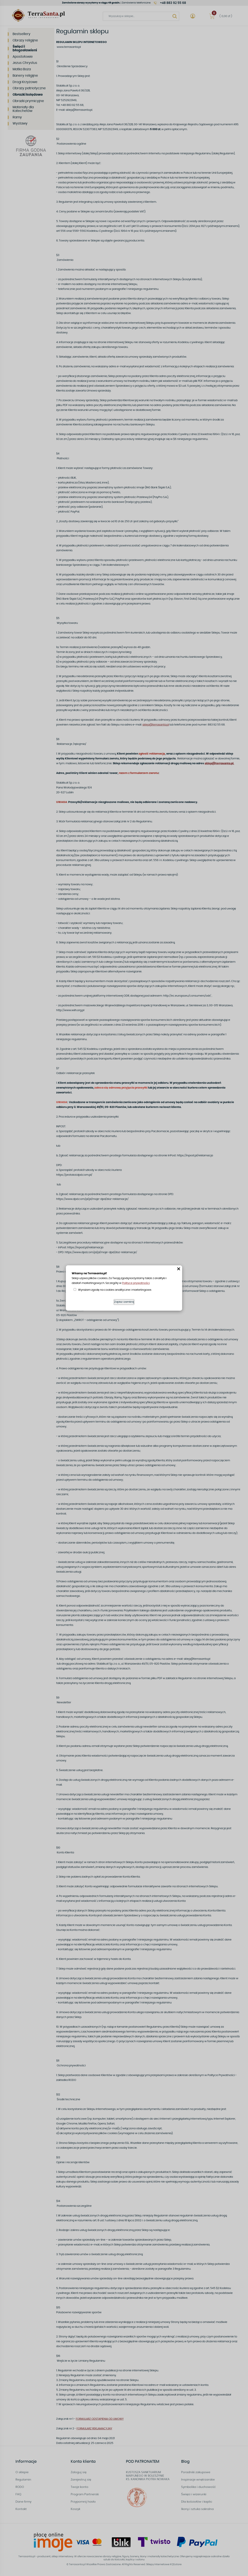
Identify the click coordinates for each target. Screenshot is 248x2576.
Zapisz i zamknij (124, 1302)
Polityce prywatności (136, 1283)
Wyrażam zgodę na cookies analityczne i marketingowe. (115, 1290)
